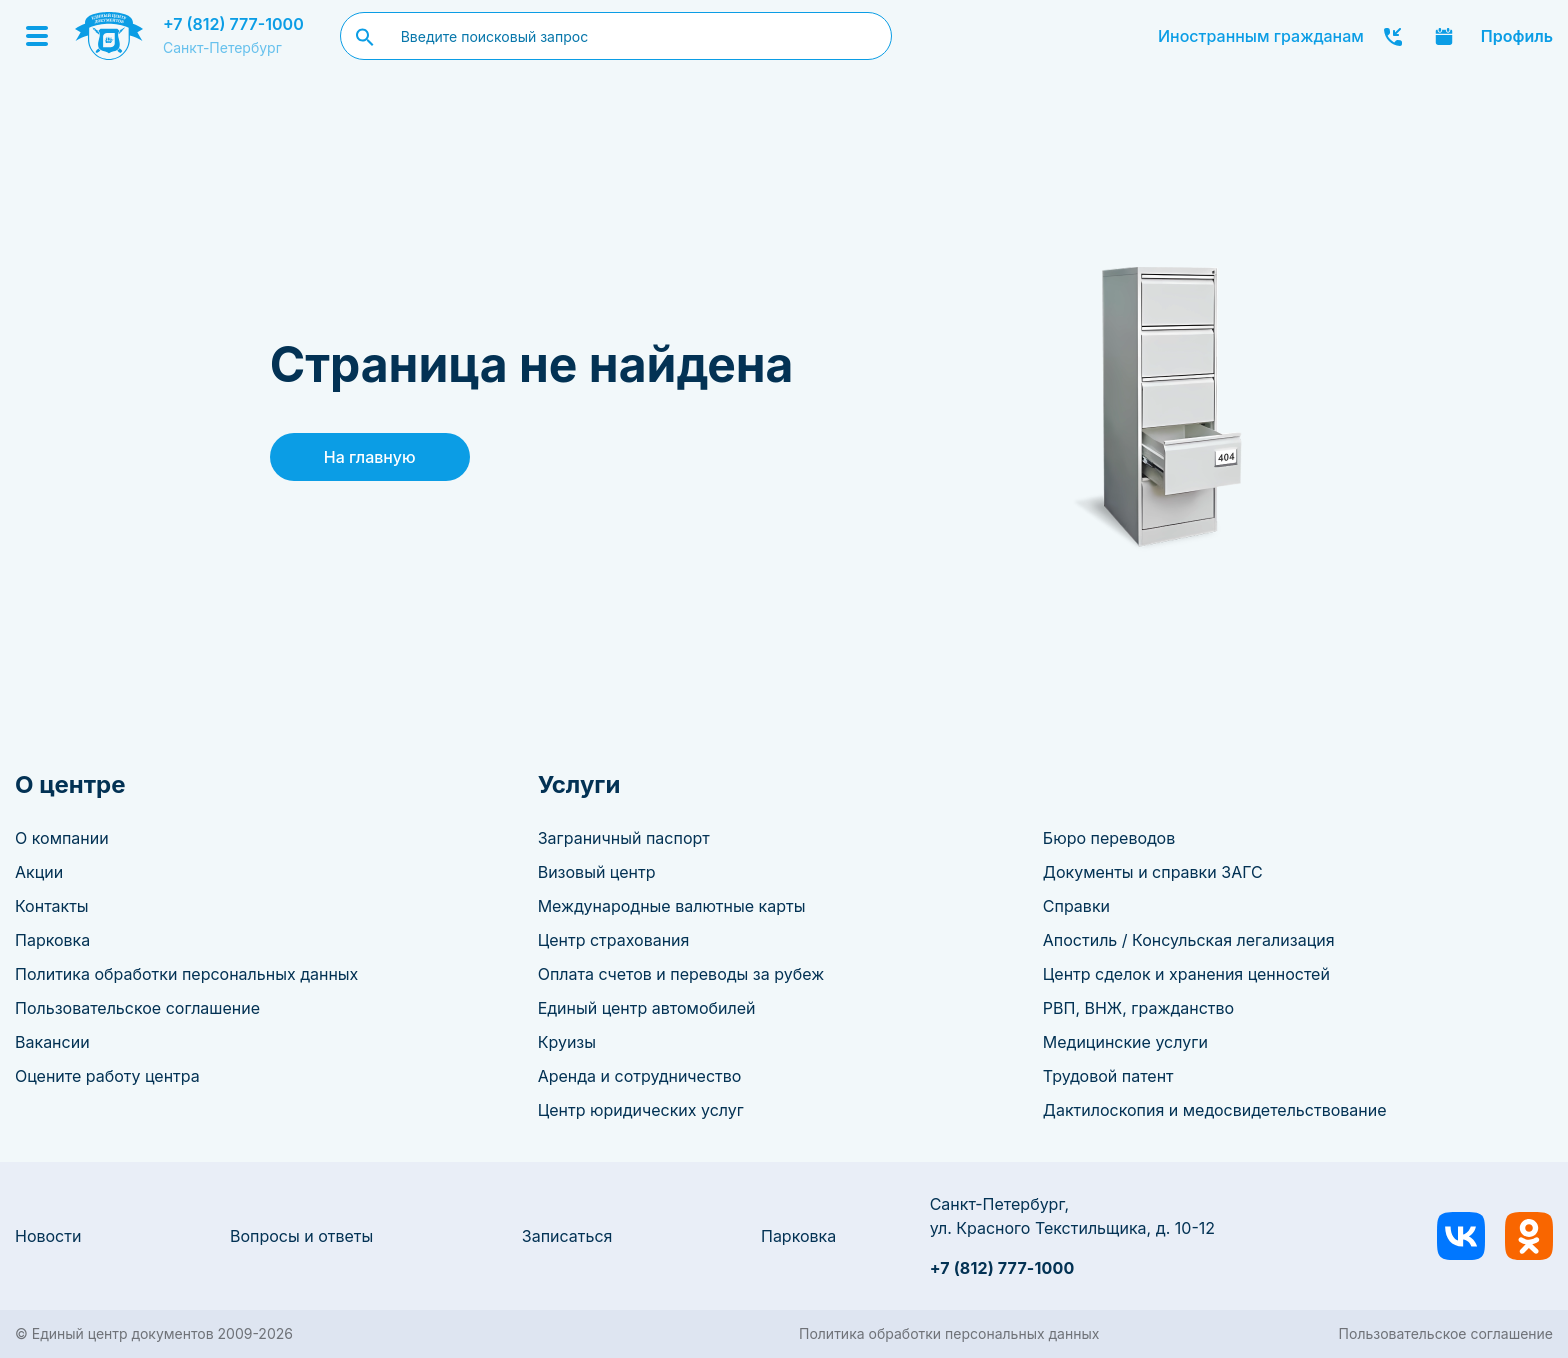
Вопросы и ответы (301, 1236)
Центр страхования (614, 940)
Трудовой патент (1108, 1076)
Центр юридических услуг (641, 1110)
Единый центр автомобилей (647, 1008)
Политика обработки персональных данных (186, 974)
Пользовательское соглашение (137, 1008)
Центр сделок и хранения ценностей (1186, 974)
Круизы (567, 1042)
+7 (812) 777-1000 (233, 24)
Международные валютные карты (672, 906)
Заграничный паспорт (624, 838)
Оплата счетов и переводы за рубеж (681, 974)
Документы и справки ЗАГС (1153, 872)
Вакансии (52, 1042)
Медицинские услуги (1125, 1042)
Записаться (567, 1236)
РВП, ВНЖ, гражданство (1138, 1008)
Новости (48, 1236)
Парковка (52, 940)
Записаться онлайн (1444, 36)
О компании (62, 838)
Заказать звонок (1393, 36)
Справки (1076, 906)
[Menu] (37, 36)
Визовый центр (597, 872)
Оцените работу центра (107, 1076)
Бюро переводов (1109, 838)
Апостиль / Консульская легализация (1189, 940)
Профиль (1517, 36)
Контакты (52, 906)
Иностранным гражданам (1261, 36)
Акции (39, 872)
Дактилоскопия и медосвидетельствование (1215, 1110)
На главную (370, 457)
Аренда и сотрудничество (640, 1076)
